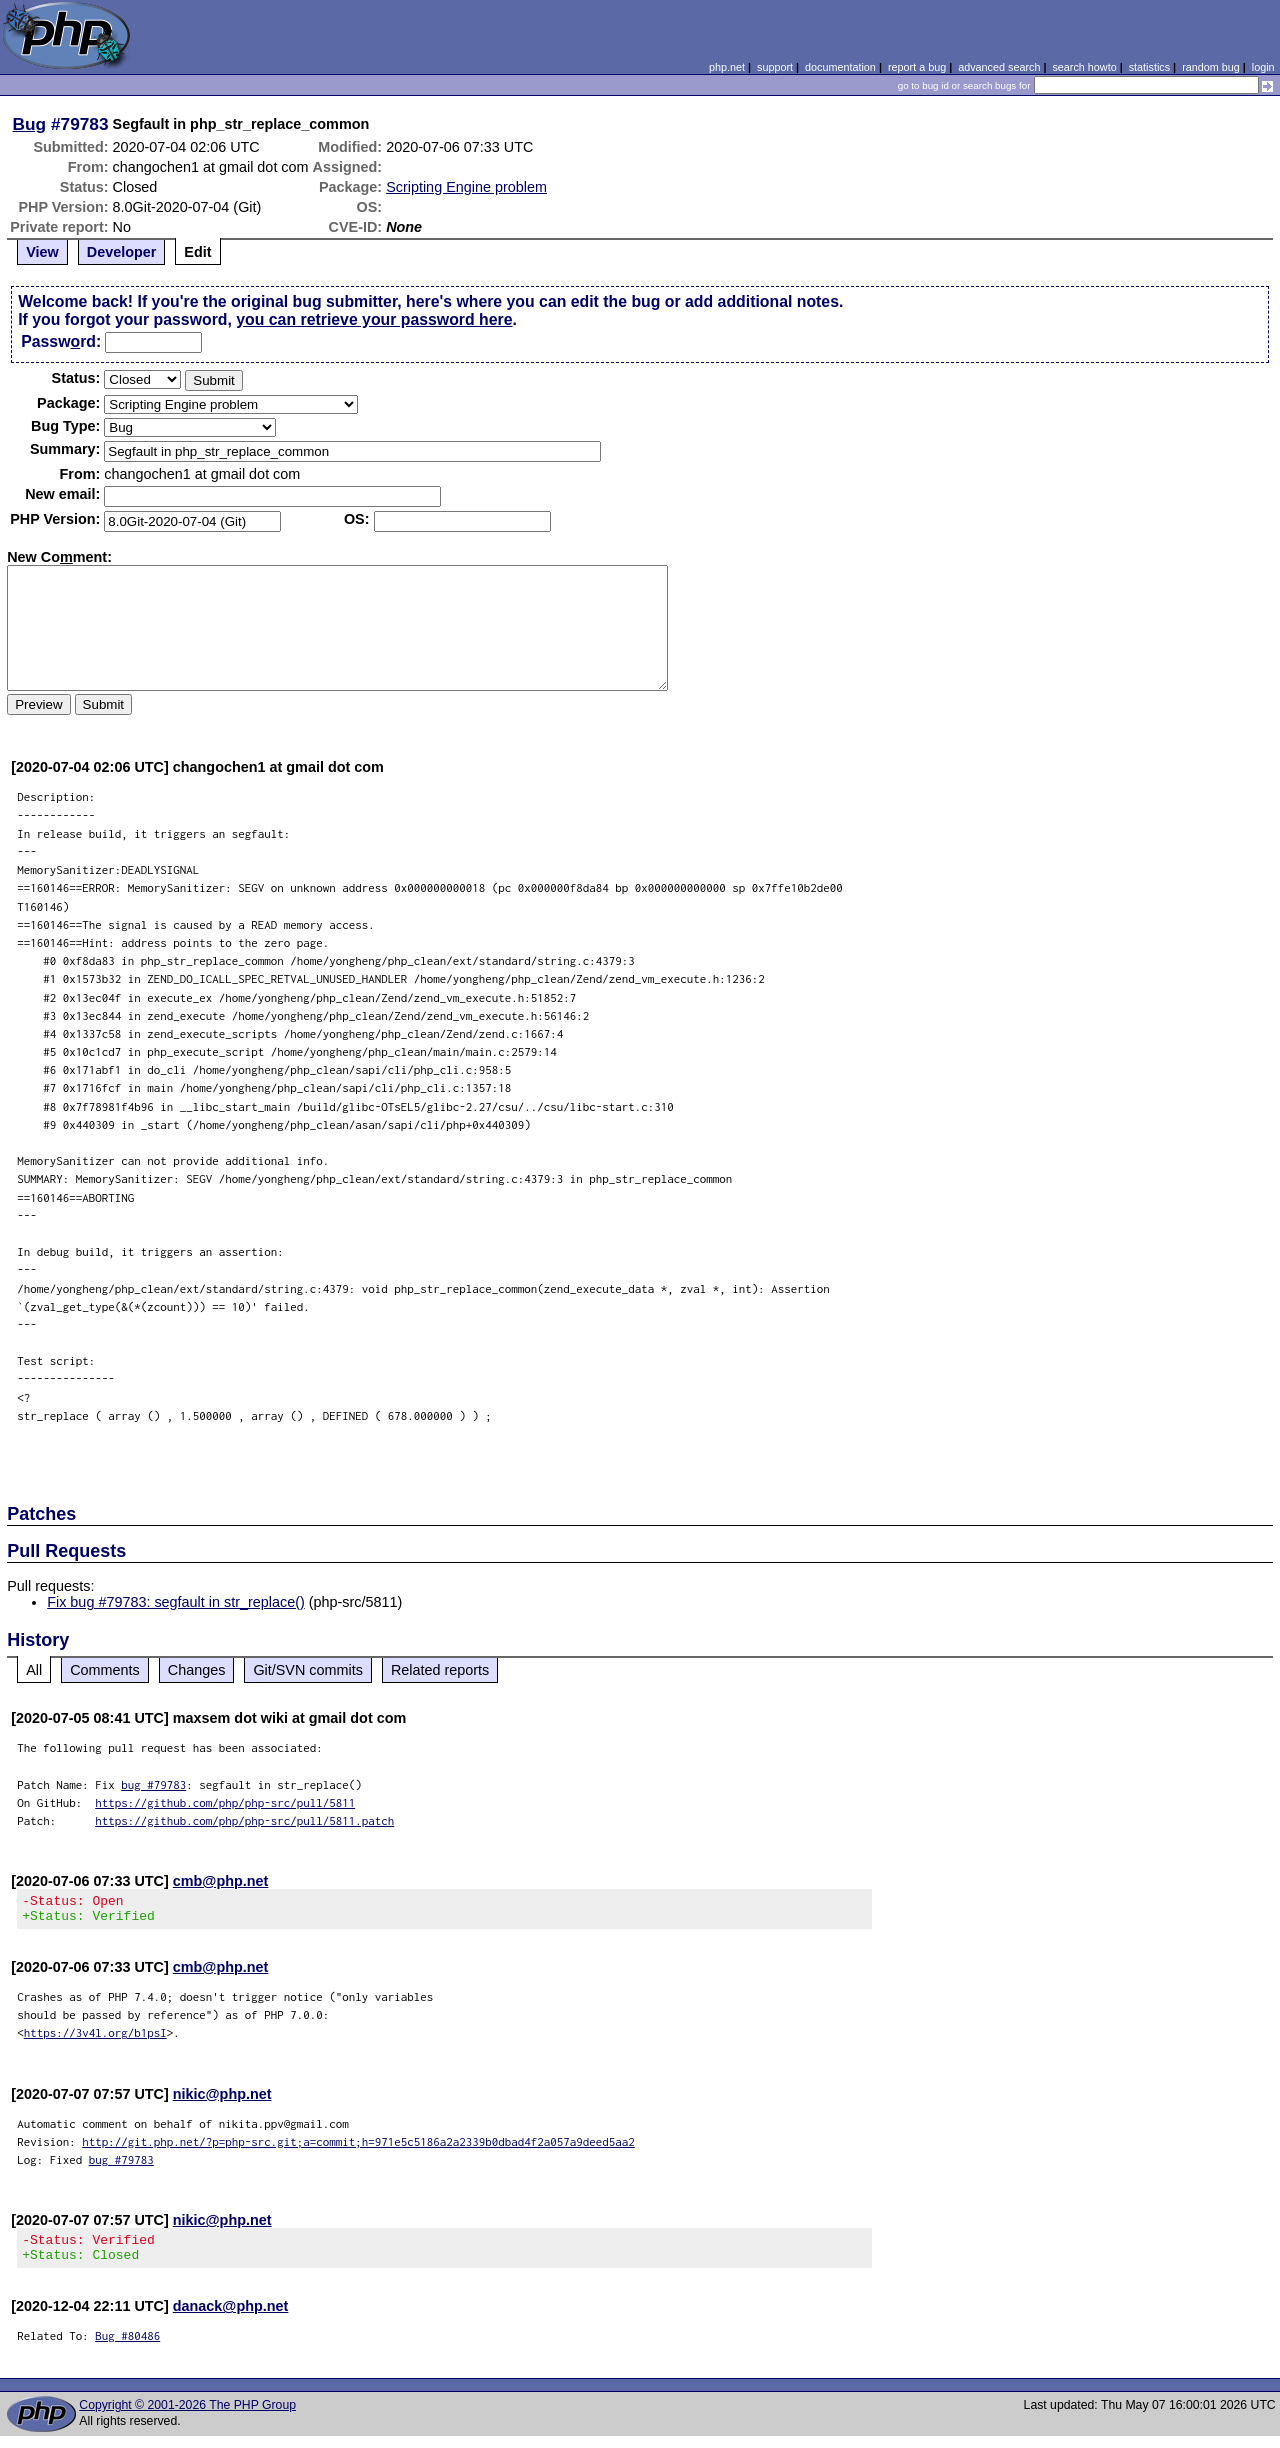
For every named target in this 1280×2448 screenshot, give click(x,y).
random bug (1211, 67)
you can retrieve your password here (374, 319)
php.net (727, 67)
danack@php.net (231, 2318)
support (775, 67)
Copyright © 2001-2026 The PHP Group (187, 2417)
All (34, 1670)
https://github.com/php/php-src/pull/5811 (225, 1802)
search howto (1084, 67)
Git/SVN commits (308, 1670)
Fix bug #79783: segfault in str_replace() (176, 1602)
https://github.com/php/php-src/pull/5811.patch (244, 1820)
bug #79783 (153, 1784)
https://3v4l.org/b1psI (95, 2038)
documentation (840, 67)
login (1263, 67)
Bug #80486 (127, 2347)
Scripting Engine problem (466, 187)
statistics (1149, 67)
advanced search (999, 67)
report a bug (917, 67)
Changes (197, 1670)
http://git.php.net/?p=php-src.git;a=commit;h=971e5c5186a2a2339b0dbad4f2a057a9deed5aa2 (358, 2147)
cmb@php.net (221, 1881)
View (42, 252)
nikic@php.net (222, 2100)
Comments (105, 1670)
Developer (122, 252)
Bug (30, 124)
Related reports (440, 1670)
